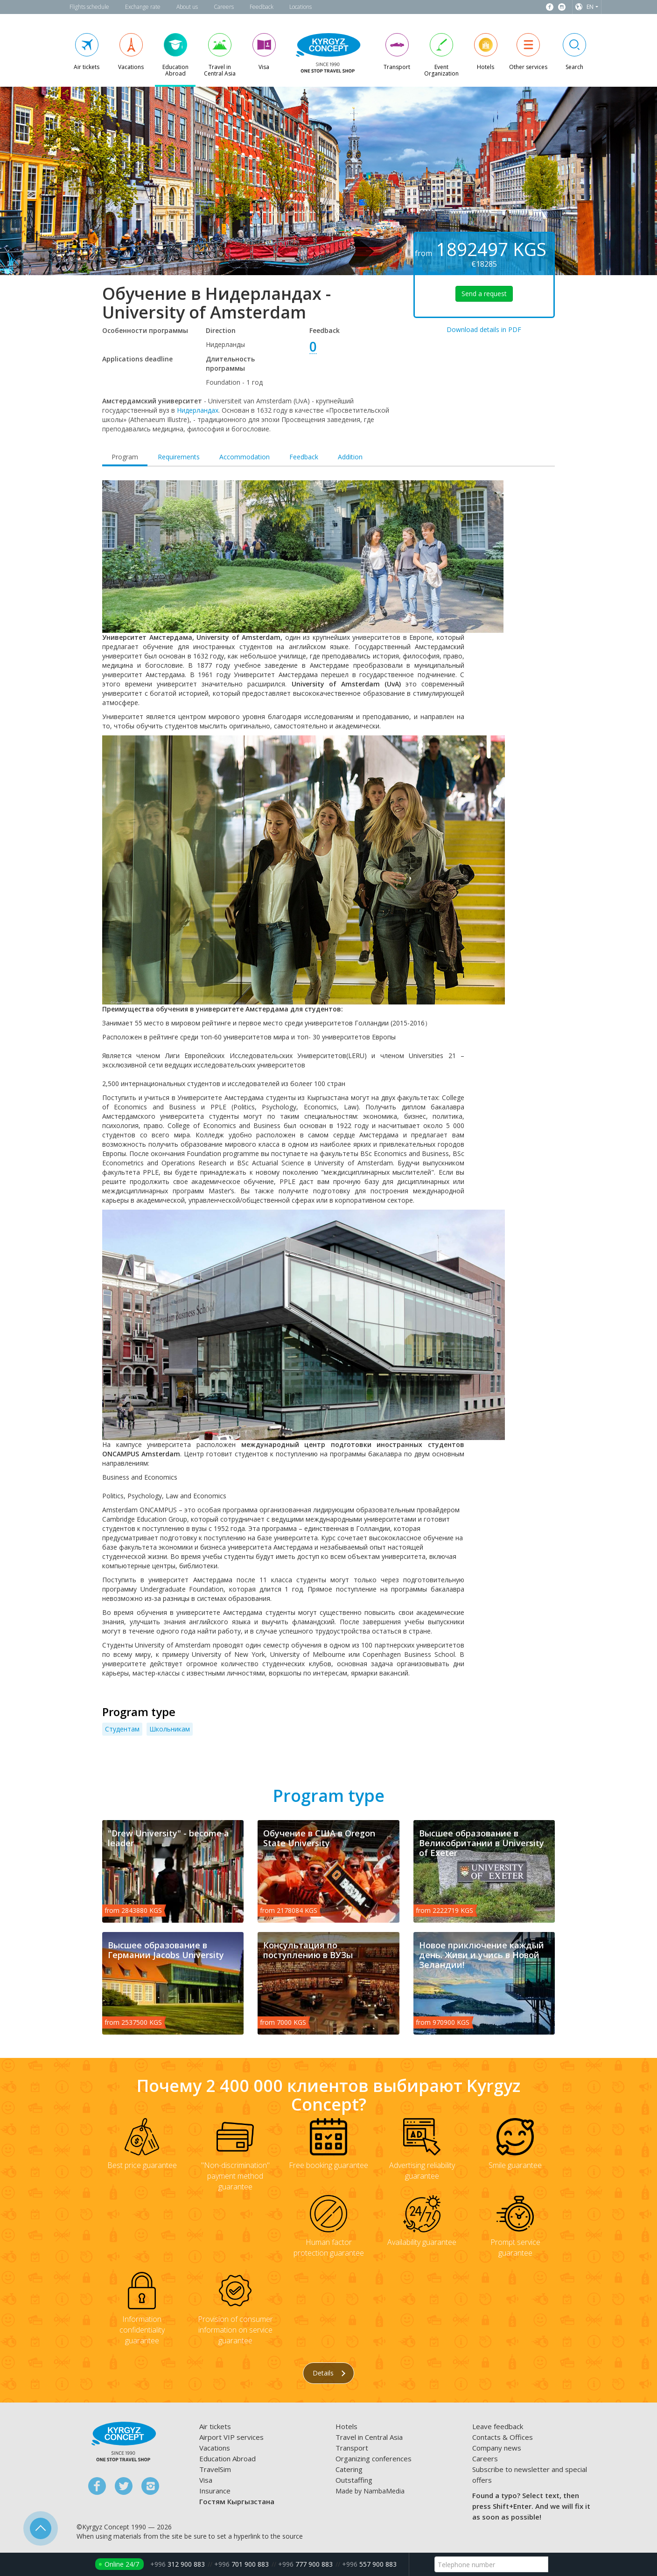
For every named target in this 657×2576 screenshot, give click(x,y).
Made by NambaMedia (370, 2490)
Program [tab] (125, 456)
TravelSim (215, 2469)
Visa (205, 2480)
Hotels (346, 2426)
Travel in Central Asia (369, 2437)
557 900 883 (369, 2564)
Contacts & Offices (502, 2437)
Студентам (122, 1728)
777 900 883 (305, 2564)
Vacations (214, 2447)
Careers (224, 7)
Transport (351, 2447)
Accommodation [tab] (244, 456)
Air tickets (215, 2426)
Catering (349, 2469)
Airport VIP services (231, 2437)
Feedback (261, 7)
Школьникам (169, 1728)
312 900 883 (177, 2564)
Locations (300, 7)
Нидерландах (197, 410)
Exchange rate (143, 7)
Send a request (484, 293)
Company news (496, 2447)
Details (329, 2372)
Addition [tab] (350, 456)
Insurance (215, 2490)
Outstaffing (353, 2480)
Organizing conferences (373, 2458)
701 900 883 (241, 2564)
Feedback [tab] (303, 456)
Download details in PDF (484, 329)
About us (187, 7)
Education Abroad (227, 2458)
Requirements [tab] (179, 456)
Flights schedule (89, 7)
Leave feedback (497, 2426)
